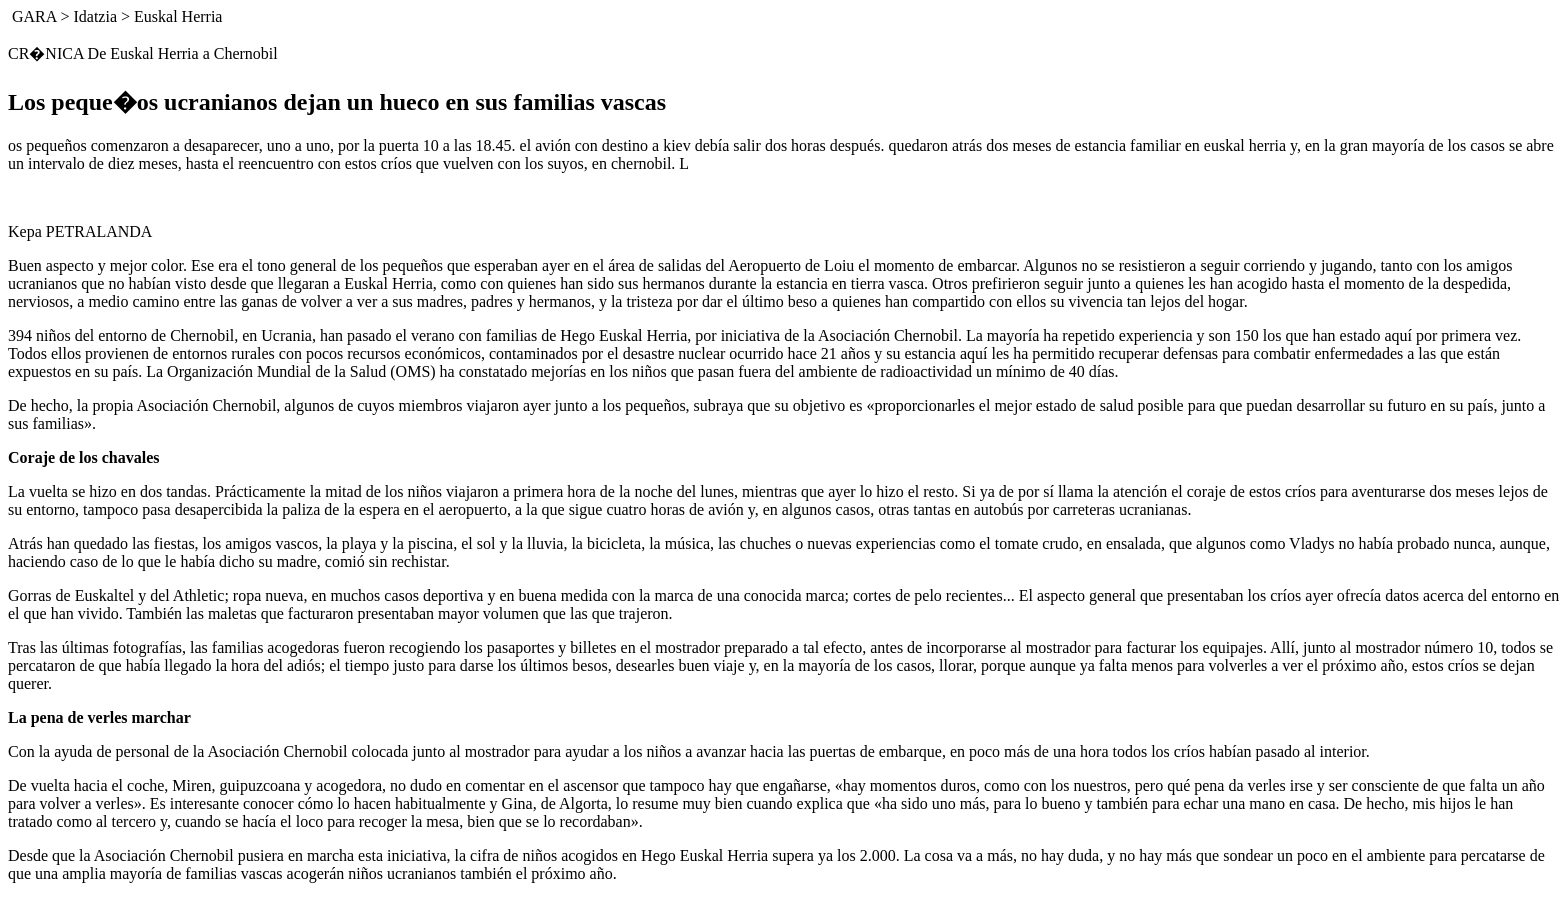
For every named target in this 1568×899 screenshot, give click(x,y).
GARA (34, 16)
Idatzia (95, 16)
